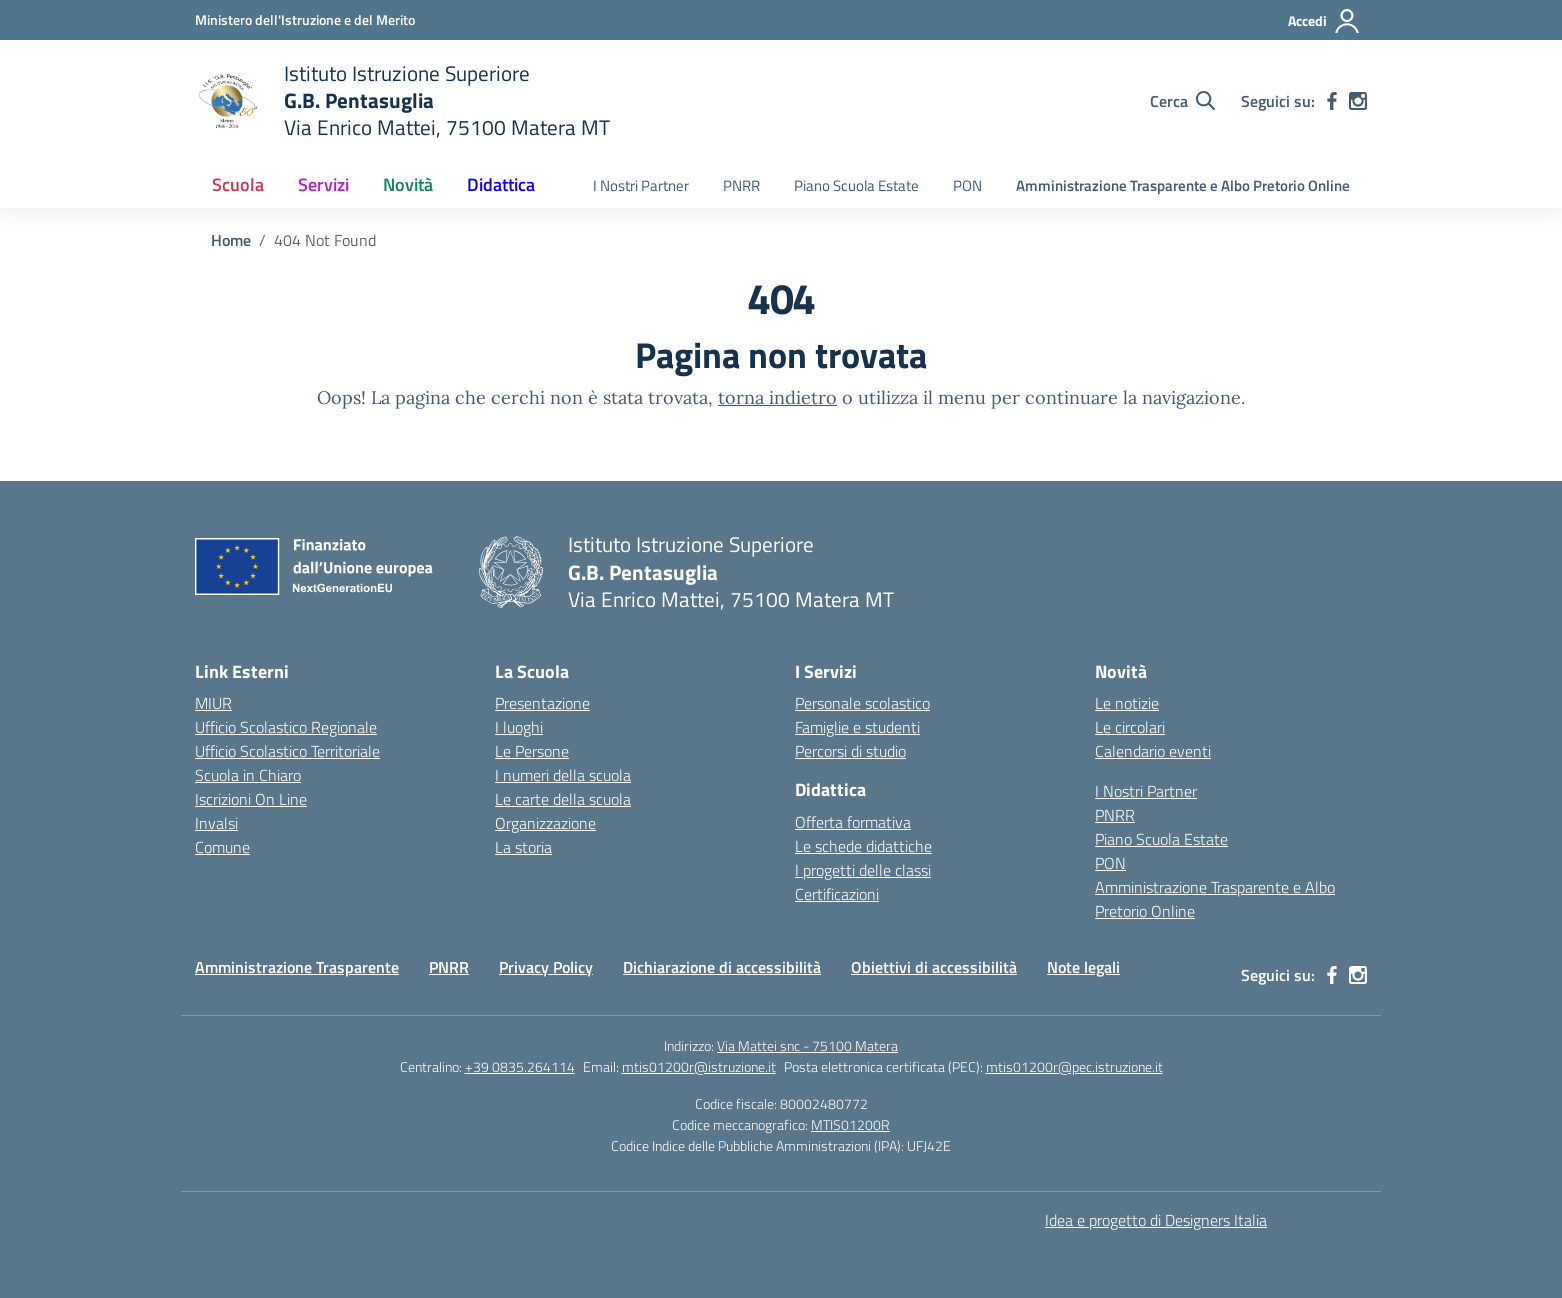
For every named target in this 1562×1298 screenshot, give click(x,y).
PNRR (741, 185)
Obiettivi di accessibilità (934, 967)
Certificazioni (837, 894)
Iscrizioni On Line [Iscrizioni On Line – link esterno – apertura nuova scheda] (251, 799)
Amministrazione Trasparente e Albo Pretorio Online (1183, 185)
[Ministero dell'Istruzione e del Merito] (305, 19)
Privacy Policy (546, 967)
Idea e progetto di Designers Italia (1156, 1220)
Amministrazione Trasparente (297, 967)
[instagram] (1358, 101)
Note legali (1083, 967)
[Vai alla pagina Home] (231, 240)
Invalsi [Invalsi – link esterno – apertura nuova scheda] (216, 823)
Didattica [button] (501, 184)
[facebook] (1332, 101)
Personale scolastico (862, 703)
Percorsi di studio (850, 751)
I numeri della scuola (563, 775)
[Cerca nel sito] (1182, 101)
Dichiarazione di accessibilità (722, 967)
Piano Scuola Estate (856, 185)
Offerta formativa (853, 822)
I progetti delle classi (863, 870)
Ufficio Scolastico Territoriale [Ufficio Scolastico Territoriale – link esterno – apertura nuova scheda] (287, 751)
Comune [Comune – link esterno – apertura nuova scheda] (222, 847)
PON (967, 185)
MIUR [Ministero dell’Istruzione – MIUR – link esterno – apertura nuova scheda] (213, 703)
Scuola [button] (238, 184)
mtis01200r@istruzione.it (699, 1066)
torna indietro (777, 397)
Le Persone (532, 751)
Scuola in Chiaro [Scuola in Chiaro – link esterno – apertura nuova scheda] (248, 775)
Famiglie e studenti (857, 727)
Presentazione (542, 703)
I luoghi (519, 727)
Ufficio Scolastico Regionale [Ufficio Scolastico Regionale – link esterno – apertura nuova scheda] (286, 727)
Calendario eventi (1153, 751)
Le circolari (1130, 727)
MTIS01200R (850, 1124)
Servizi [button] (323, 184)
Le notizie (1127, 703)
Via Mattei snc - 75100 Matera (807, 1045)
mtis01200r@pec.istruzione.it (1074, 1066)
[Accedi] (1324, 21)
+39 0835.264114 (520, 1066)
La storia (523, 847)
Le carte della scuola (563, 799)
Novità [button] (408, 184)
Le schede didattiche (863, 846)
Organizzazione (545, 823)
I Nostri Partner (641, 185)
